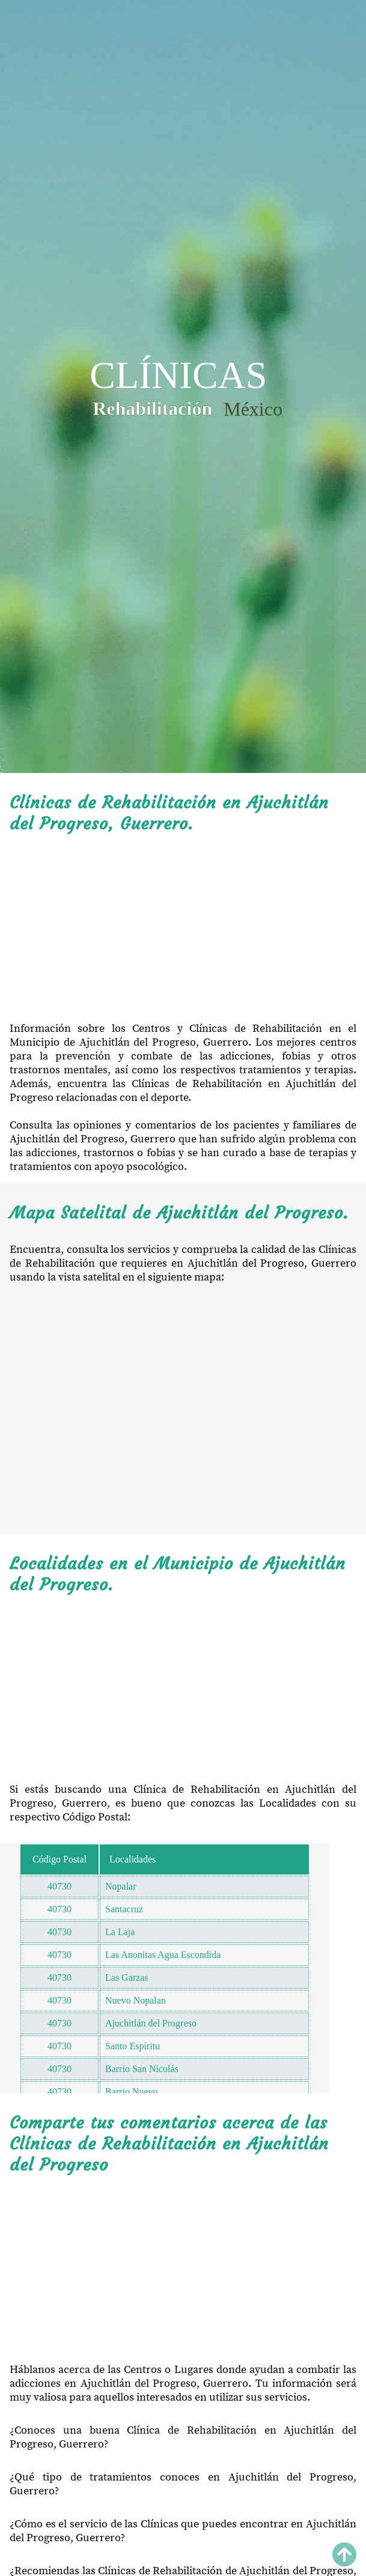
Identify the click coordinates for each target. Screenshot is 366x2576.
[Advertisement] (183, 928)
